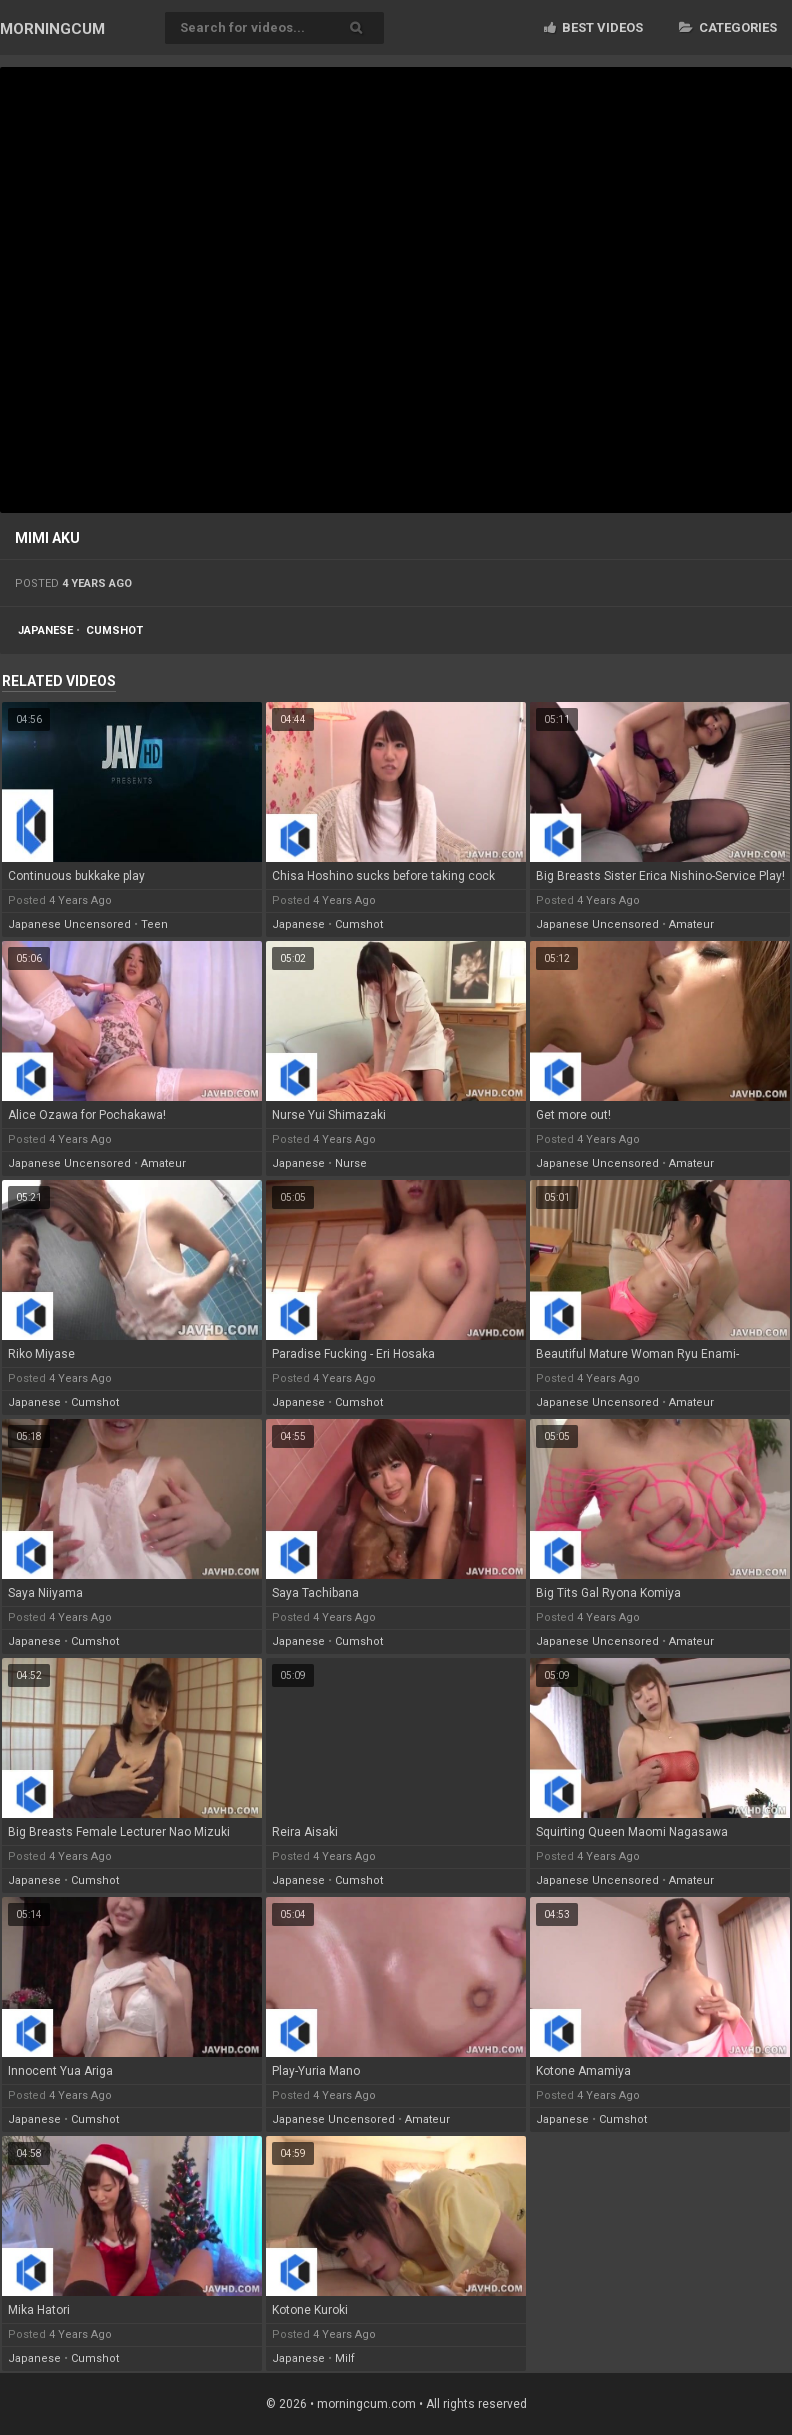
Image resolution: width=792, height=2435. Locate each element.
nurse (351, 1163)
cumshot (114, 630)
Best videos (593, 27)
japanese (45, 630)
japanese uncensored (69, 924)
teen (154, 924)
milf (345, 2358)
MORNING (52, 29)
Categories (728, 27)
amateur (691, 924)
